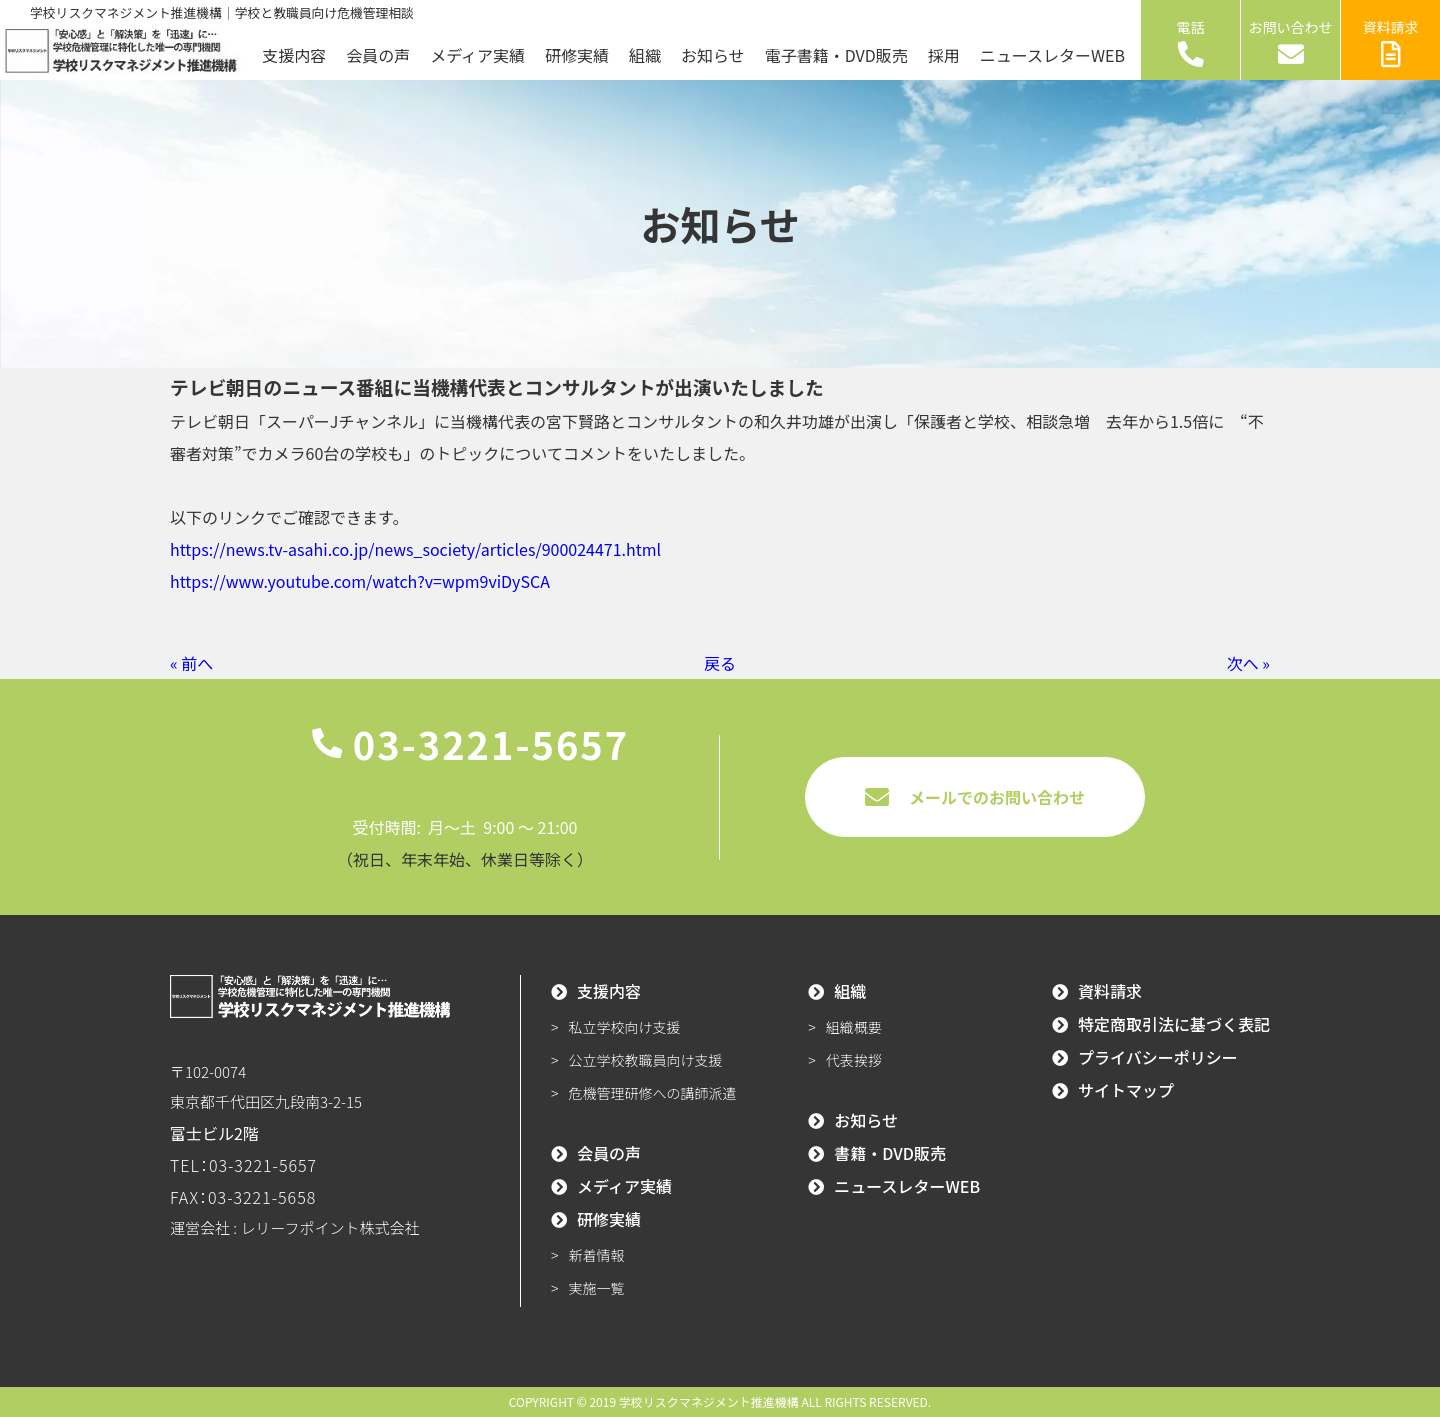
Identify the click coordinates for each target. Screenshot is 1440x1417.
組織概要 (854, 1027)
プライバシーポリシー (1158, 1057)
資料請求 (1391, 42)
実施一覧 (597, 1288)
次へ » (1248, 663)
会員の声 (378, 55)
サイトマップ (1126, 1090)
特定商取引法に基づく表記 (1174, 1024)
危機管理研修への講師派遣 (653, 1093)
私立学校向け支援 (625, 1027)
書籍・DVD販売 (890, 1153)
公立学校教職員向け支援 (646, 1060)
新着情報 (597, 1255)
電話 (1191, 42)
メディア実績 (477, 55)
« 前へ (191, 663)
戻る (720, 663)
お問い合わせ (1291, 42)
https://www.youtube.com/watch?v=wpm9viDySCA (360, 581)
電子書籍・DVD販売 (836, 55)
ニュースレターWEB (1052, 55)
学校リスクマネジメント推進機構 (709, 1401)
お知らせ (713, 55)
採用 (944, 55)
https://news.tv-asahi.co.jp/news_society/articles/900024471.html (415, 549)
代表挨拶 (854, 1060)
